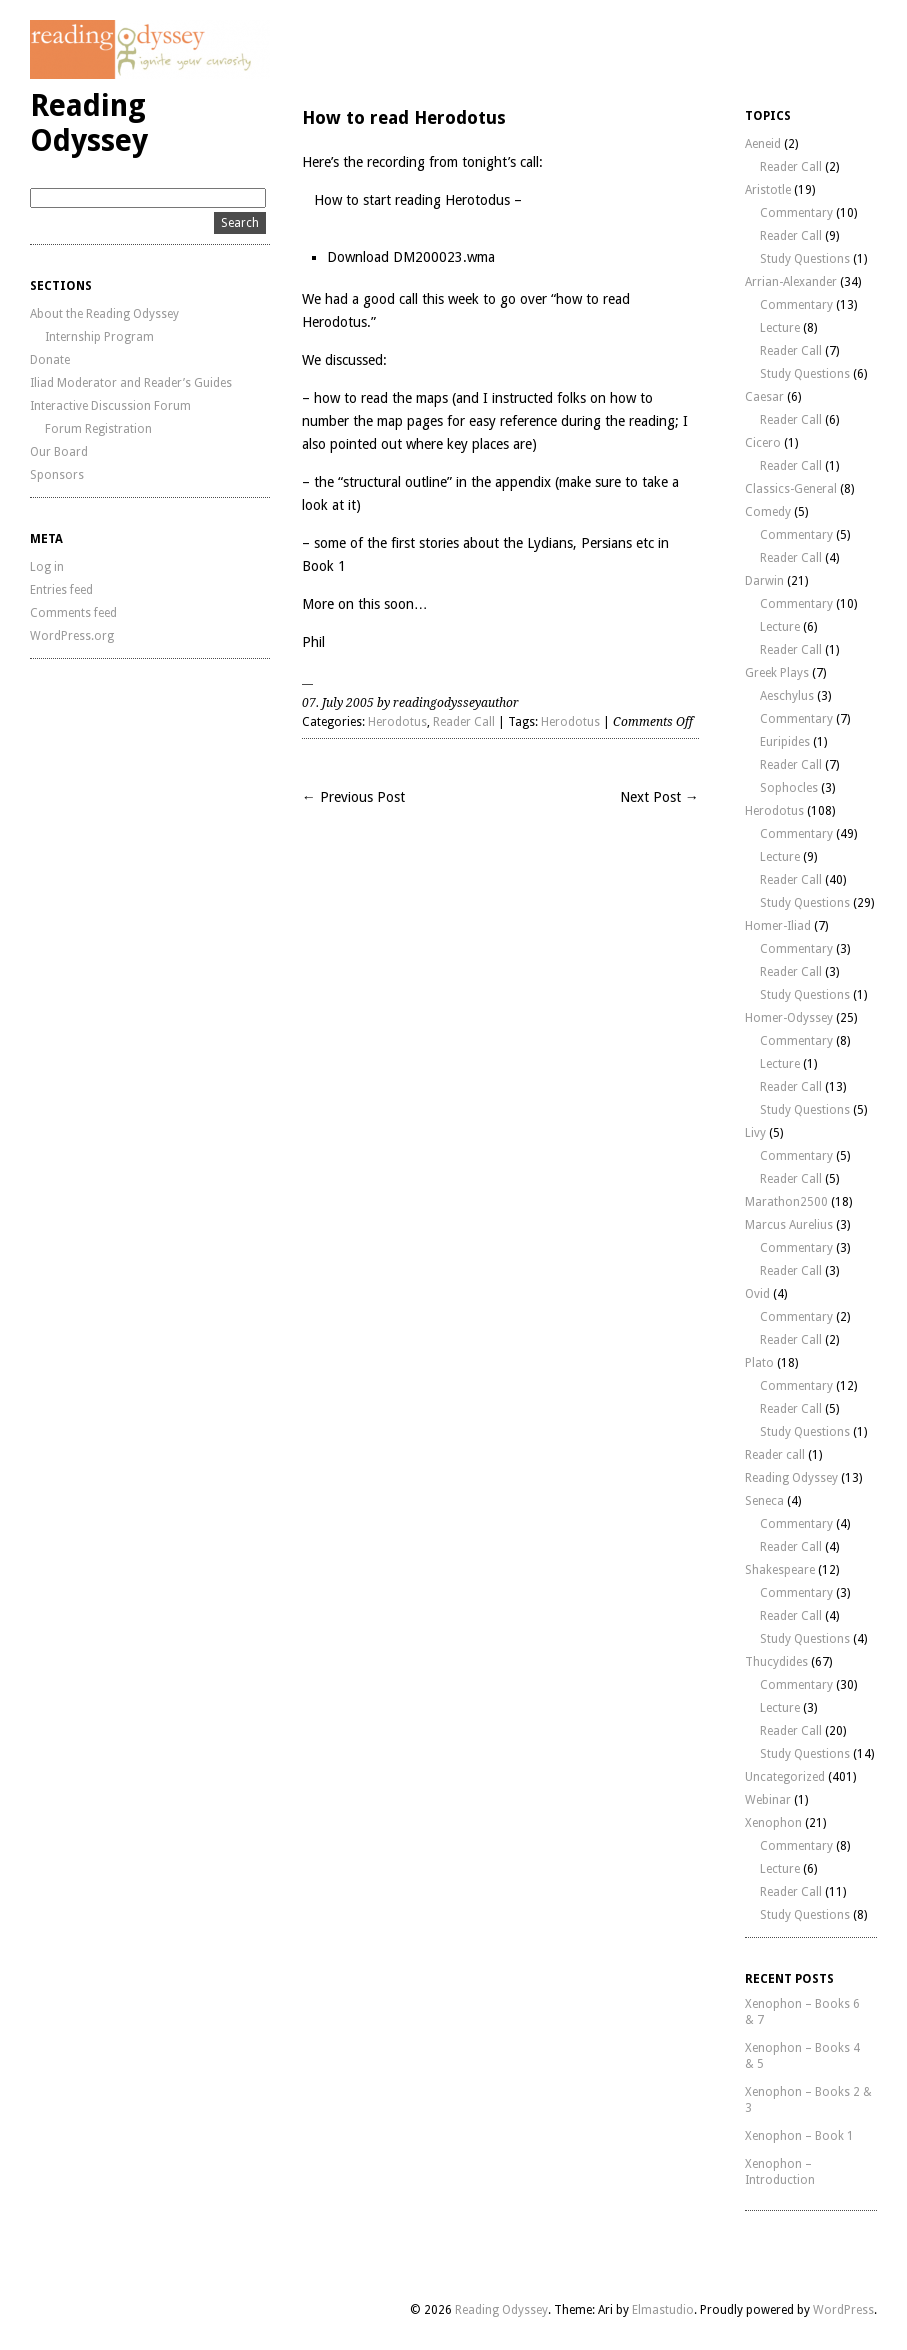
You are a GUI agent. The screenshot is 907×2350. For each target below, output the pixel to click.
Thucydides (776, 1662)
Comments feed (73, 613)
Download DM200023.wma (411, 257)
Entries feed (61, 590)
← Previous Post (353, 797)
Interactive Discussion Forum (110, 406)
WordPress (843, 2310)
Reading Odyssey (89, 123)
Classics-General (791, 489)
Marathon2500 (786, 1202)
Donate (50, 360)
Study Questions (805, 259)
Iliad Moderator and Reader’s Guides (131, 383)
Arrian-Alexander (791, 282)
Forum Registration (98, 429)
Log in (47, 567)
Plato (759, 1363)
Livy (755, 1133)
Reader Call (464, 722)
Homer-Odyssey (789, 1018)
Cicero (763, 443)
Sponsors (57, 475)
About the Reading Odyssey (104, 314)
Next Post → (659, 797)
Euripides (785, 742)
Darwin (764, 581)
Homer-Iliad (778, 926)
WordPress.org (72, 636)
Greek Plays (777, 673)
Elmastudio (663, 2310)
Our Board (59, 452)
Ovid (757, 1294)
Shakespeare (780, 1570)
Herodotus (397, 722)
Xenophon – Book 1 (799, 2136)
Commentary (796, 213)
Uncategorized (785, 1777)
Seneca (764, 1501)
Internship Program (99, 337)
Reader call (775, 1455)
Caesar (764, 397)
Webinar (768, 1800)
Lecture (780, 328)
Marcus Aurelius (789, 1225)
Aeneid (763, 144)
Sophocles (789, 788)
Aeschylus (787, 696)
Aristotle (768, 190)
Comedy (768, 512)
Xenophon (773, 1823)
